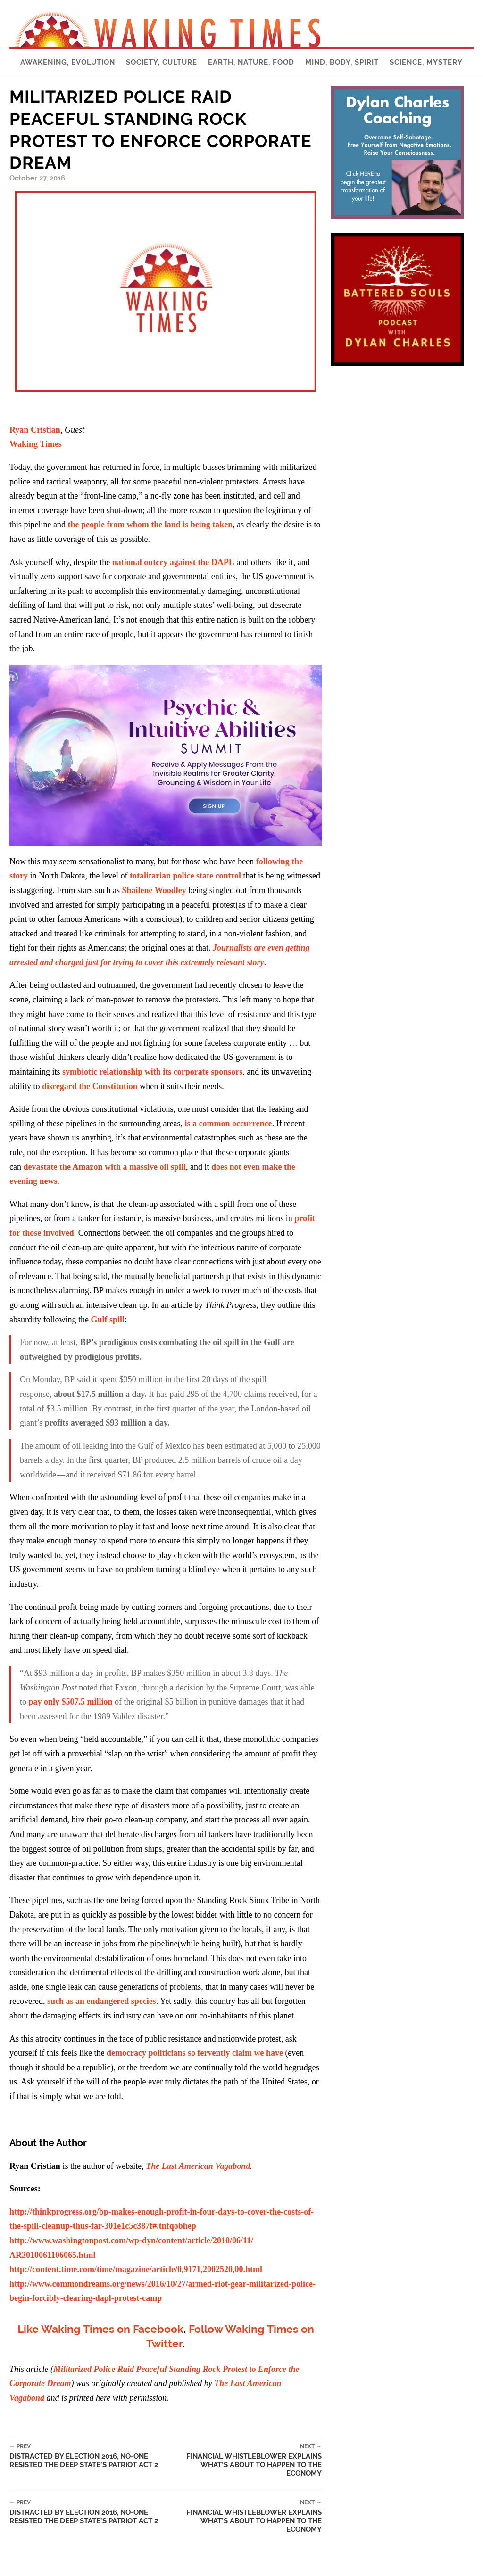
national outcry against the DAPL (173, 562)
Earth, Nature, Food (251, 62)
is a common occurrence (228, 1123)
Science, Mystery (426, 62)
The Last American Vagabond (198, 2166)
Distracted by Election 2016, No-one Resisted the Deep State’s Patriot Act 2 (86, 2456)
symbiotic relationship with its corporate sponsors (152, 1071)
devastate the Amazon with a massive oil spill (104, 1167)
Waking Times (35, 444)
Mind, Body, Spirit (342, 62)
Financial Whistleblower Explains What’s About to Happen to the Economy (243, 2460)
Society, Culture (161, 62)
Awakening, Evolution (67, 62)
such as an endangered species (101, 2001)
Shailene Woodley (154, 890)
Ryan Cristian (34, 430)
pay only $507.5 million (71, 1701)
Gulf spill (108, 1319)
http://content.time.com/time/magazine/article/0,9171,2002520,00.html (135, 2269)
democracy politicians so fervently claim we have (195, 2053)
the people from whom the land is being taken (150, 524)
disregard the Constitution (90, 1086)
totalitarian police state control (185, 875)
